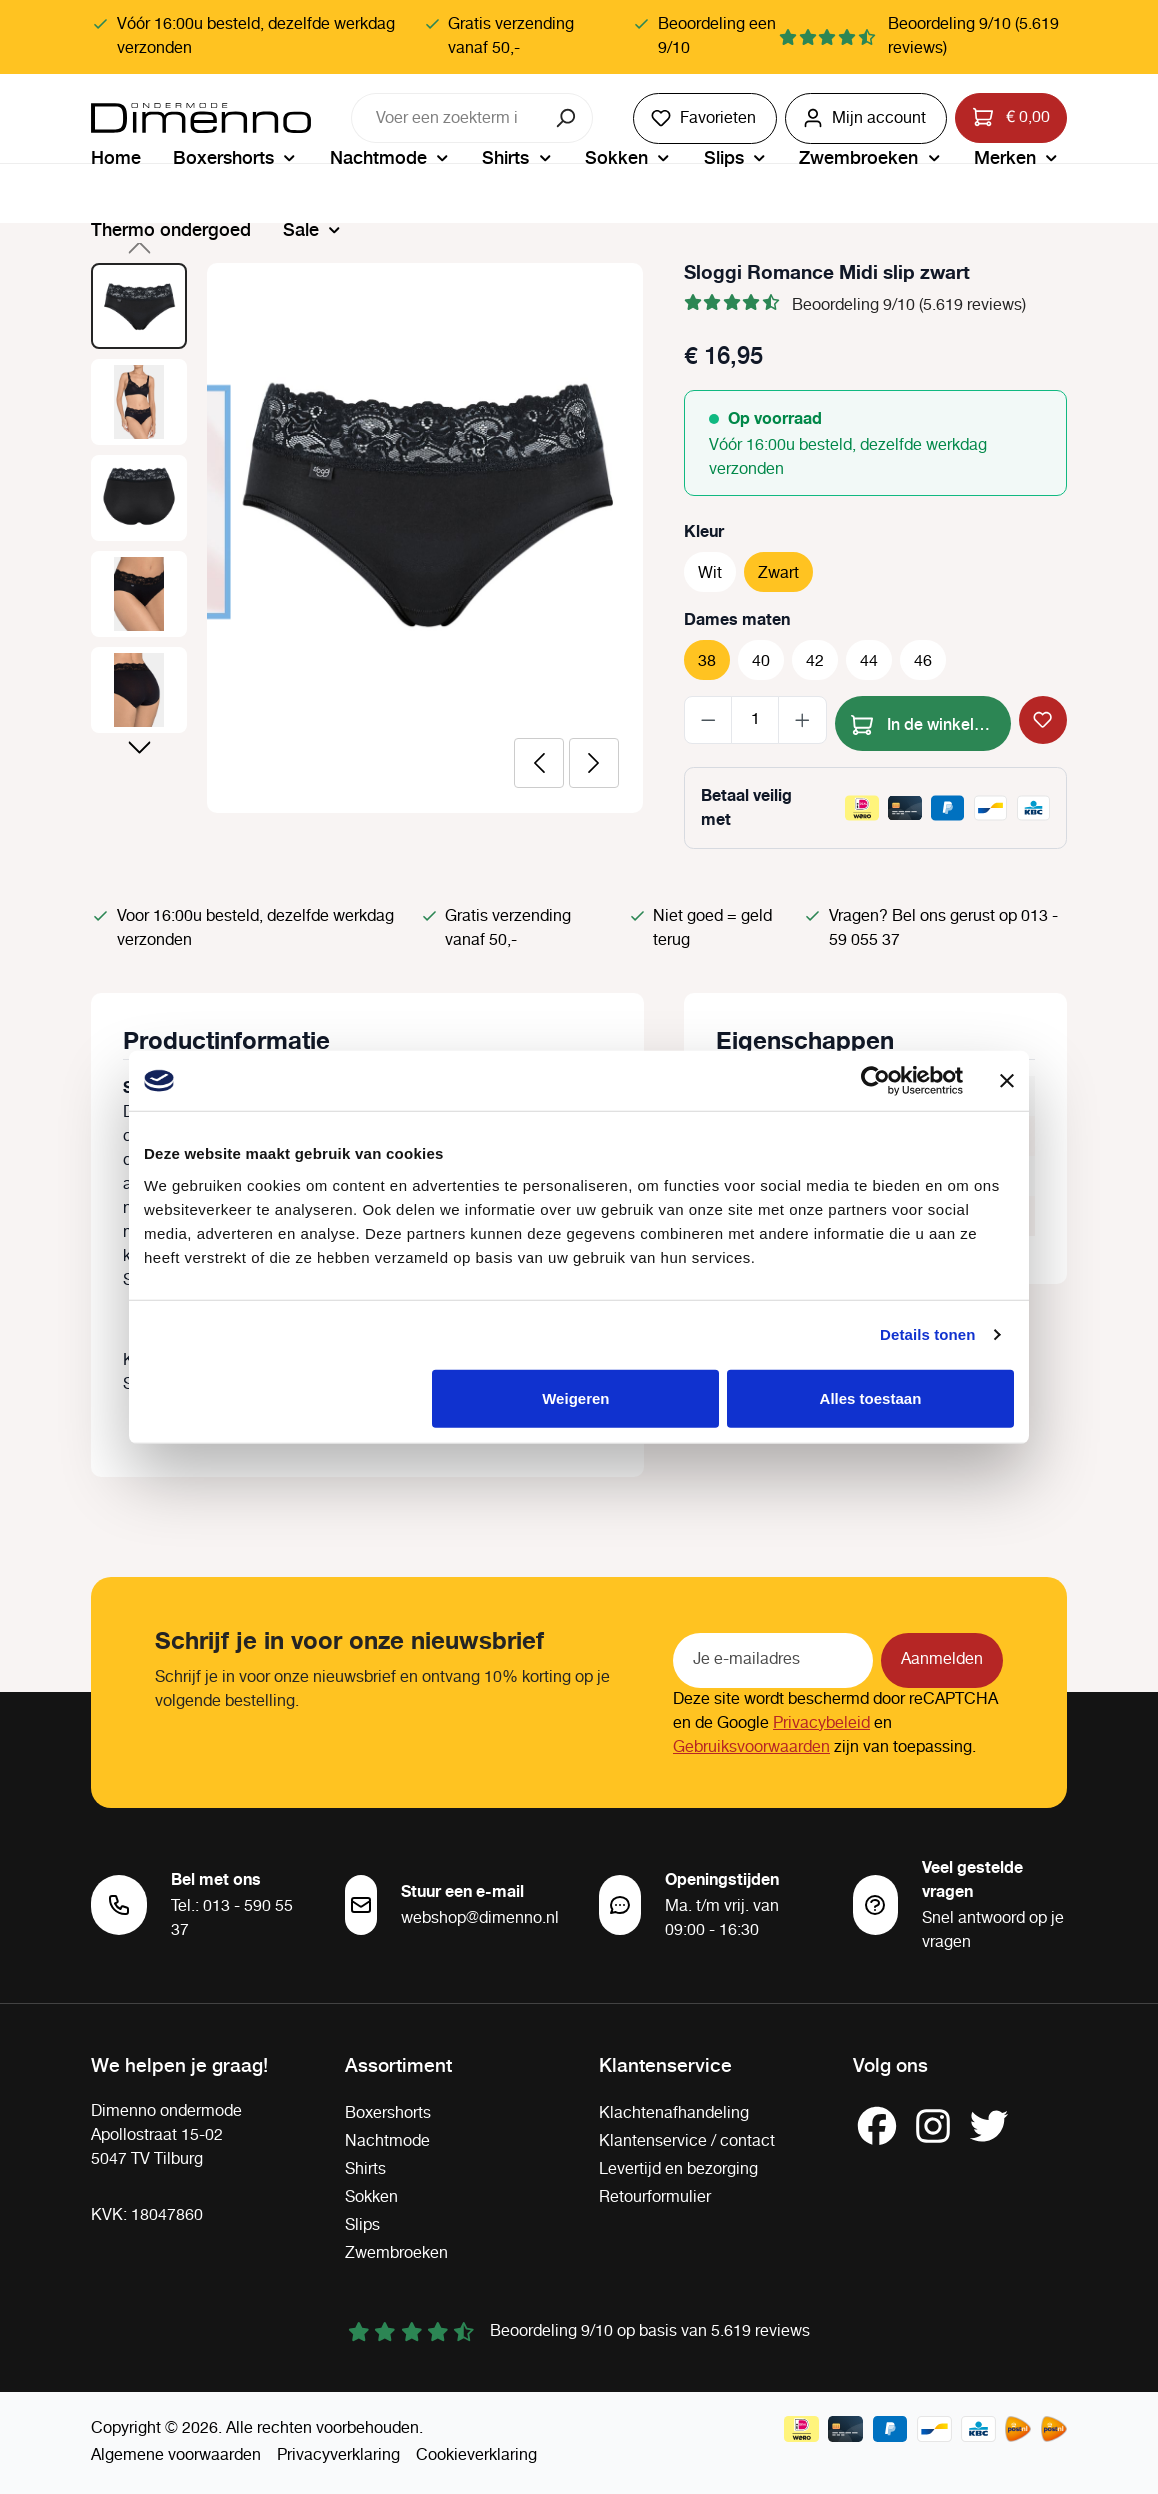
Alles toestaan (871, 1397)
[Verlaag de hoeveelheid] (708, 720)
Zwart (778, 573)
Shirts (365, 2169)
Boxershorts (388, 2113)
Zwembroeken (396, 2253)
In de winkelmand (931, 721)
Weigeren (575, 1397)
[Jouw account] (866, 118)
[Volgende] (594, 763)
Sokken (371, 2197)
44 (869, 661)
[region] (367, 538)
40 (761, 661)
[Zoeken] (567, 118)
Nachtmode (387, 2141)
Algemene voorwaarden (176, 2455)
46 (923, 661)
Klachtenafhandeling (674, 2113)
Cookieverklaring (476, 2455)
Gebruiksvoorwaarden (751, 1747)
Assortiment (398, 2064)
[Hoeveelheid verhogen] (802, 720)
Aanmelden (942, 1659)
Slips (362, 2225)
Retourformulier (655, 2197)
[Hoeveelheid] (755, 720)
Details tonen (927, 1334)
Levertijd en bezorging (678, 2169)
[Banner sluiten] (1007, 1081)
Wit (710, 573)
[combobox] (447, 118)
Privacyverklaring (338, 2455)
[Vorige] (539, 763)
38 (707, 661)
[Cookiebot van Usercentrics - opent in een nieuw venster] (875, 1081)
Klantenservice (665, 2064)
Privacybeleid (821, 1723)
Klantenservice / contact (687, 2141)
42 (815, 661)
